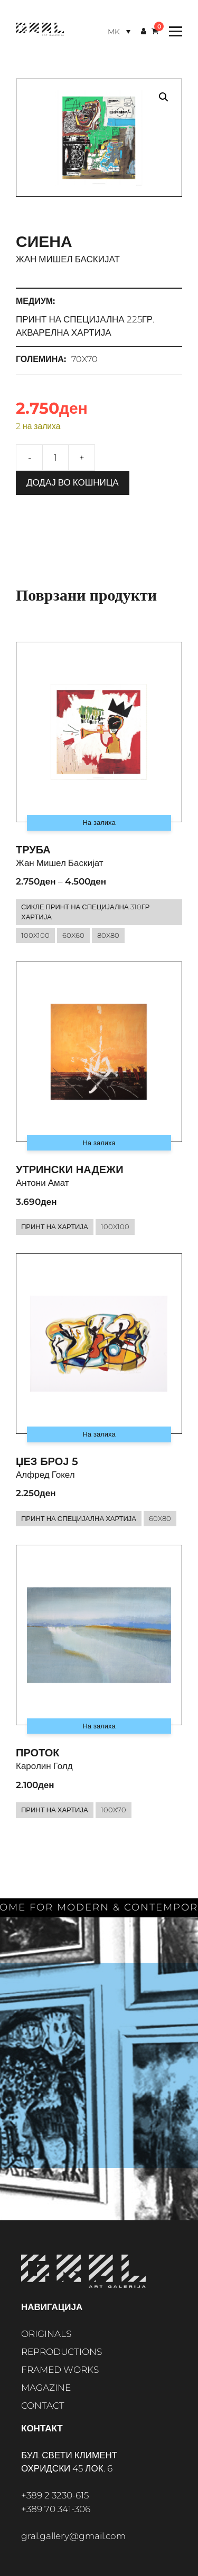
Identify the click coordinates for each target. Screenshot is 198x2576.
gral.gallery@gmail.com (73, 2536)
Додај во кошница (72, 482)
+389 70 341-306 (55, 2509)
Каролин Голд (44, 1766)
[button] (163, 97)
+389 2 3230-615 (55, 2495)
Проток (38, 1752)
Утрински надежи (70, 1169)
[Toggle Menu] (173, 31)
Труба (33, 849)
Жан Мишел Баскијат (68, 259)
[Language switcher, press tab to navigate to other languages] (119, 31)
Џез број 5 (47, 1461)
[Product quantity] (55, 457)
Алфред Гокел (45, 1474)
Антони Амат (42, 1182)
